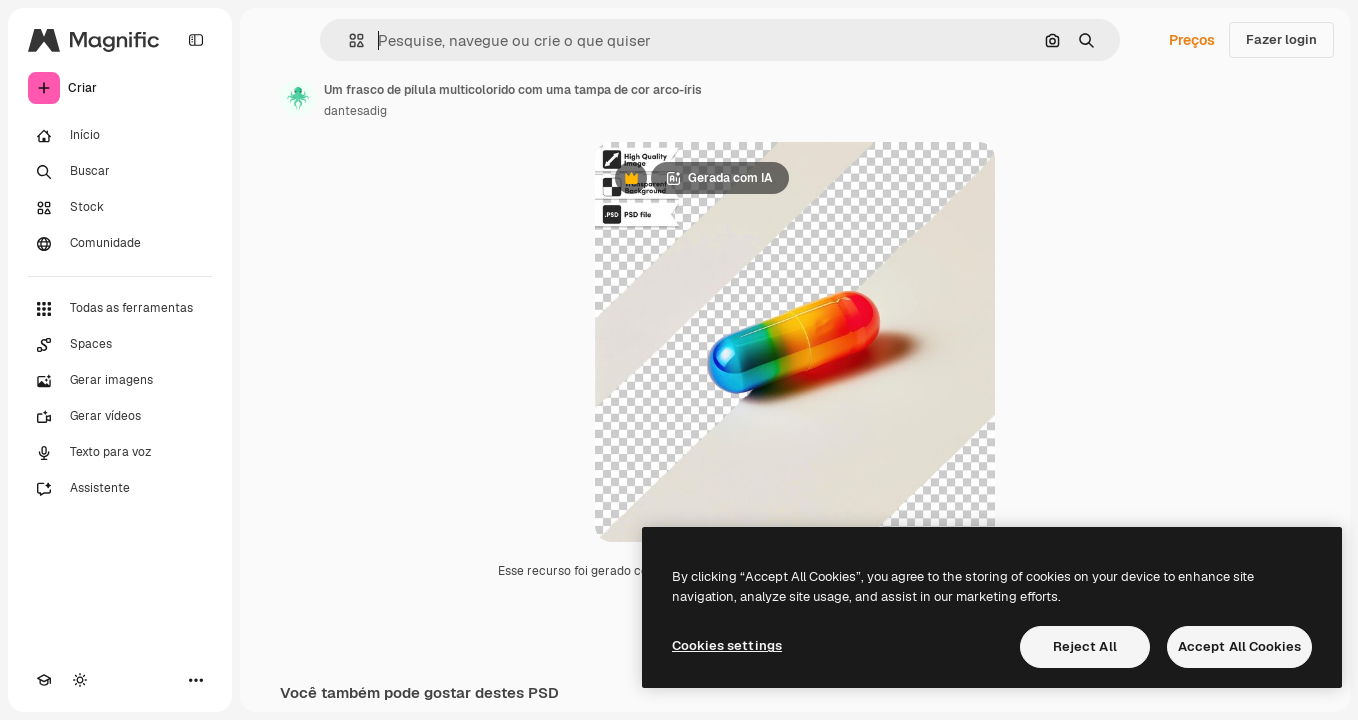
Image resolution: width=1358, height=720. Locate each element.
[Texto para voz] (120, 453)
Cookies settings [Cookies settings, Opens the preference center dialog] (727, 645)
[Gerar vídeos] (120, 417)
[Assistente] (120, 489)
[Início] (120, 136)
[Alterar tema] (80, 680)
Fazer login (1281, 39)
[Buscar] (120, 172)
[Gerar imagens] (120, 381)
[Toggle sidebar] (196, 40)
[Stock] (120, 208)
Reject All (1085, 646)
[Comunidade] (120, 244)
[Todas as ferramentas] (120, 309)
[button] (348, 40)
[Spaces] (120, 345)
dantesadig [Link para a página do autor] (355, 111)
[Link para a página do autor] (298, 98)
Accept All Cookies (1239, 646)
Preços (1192, 40)
